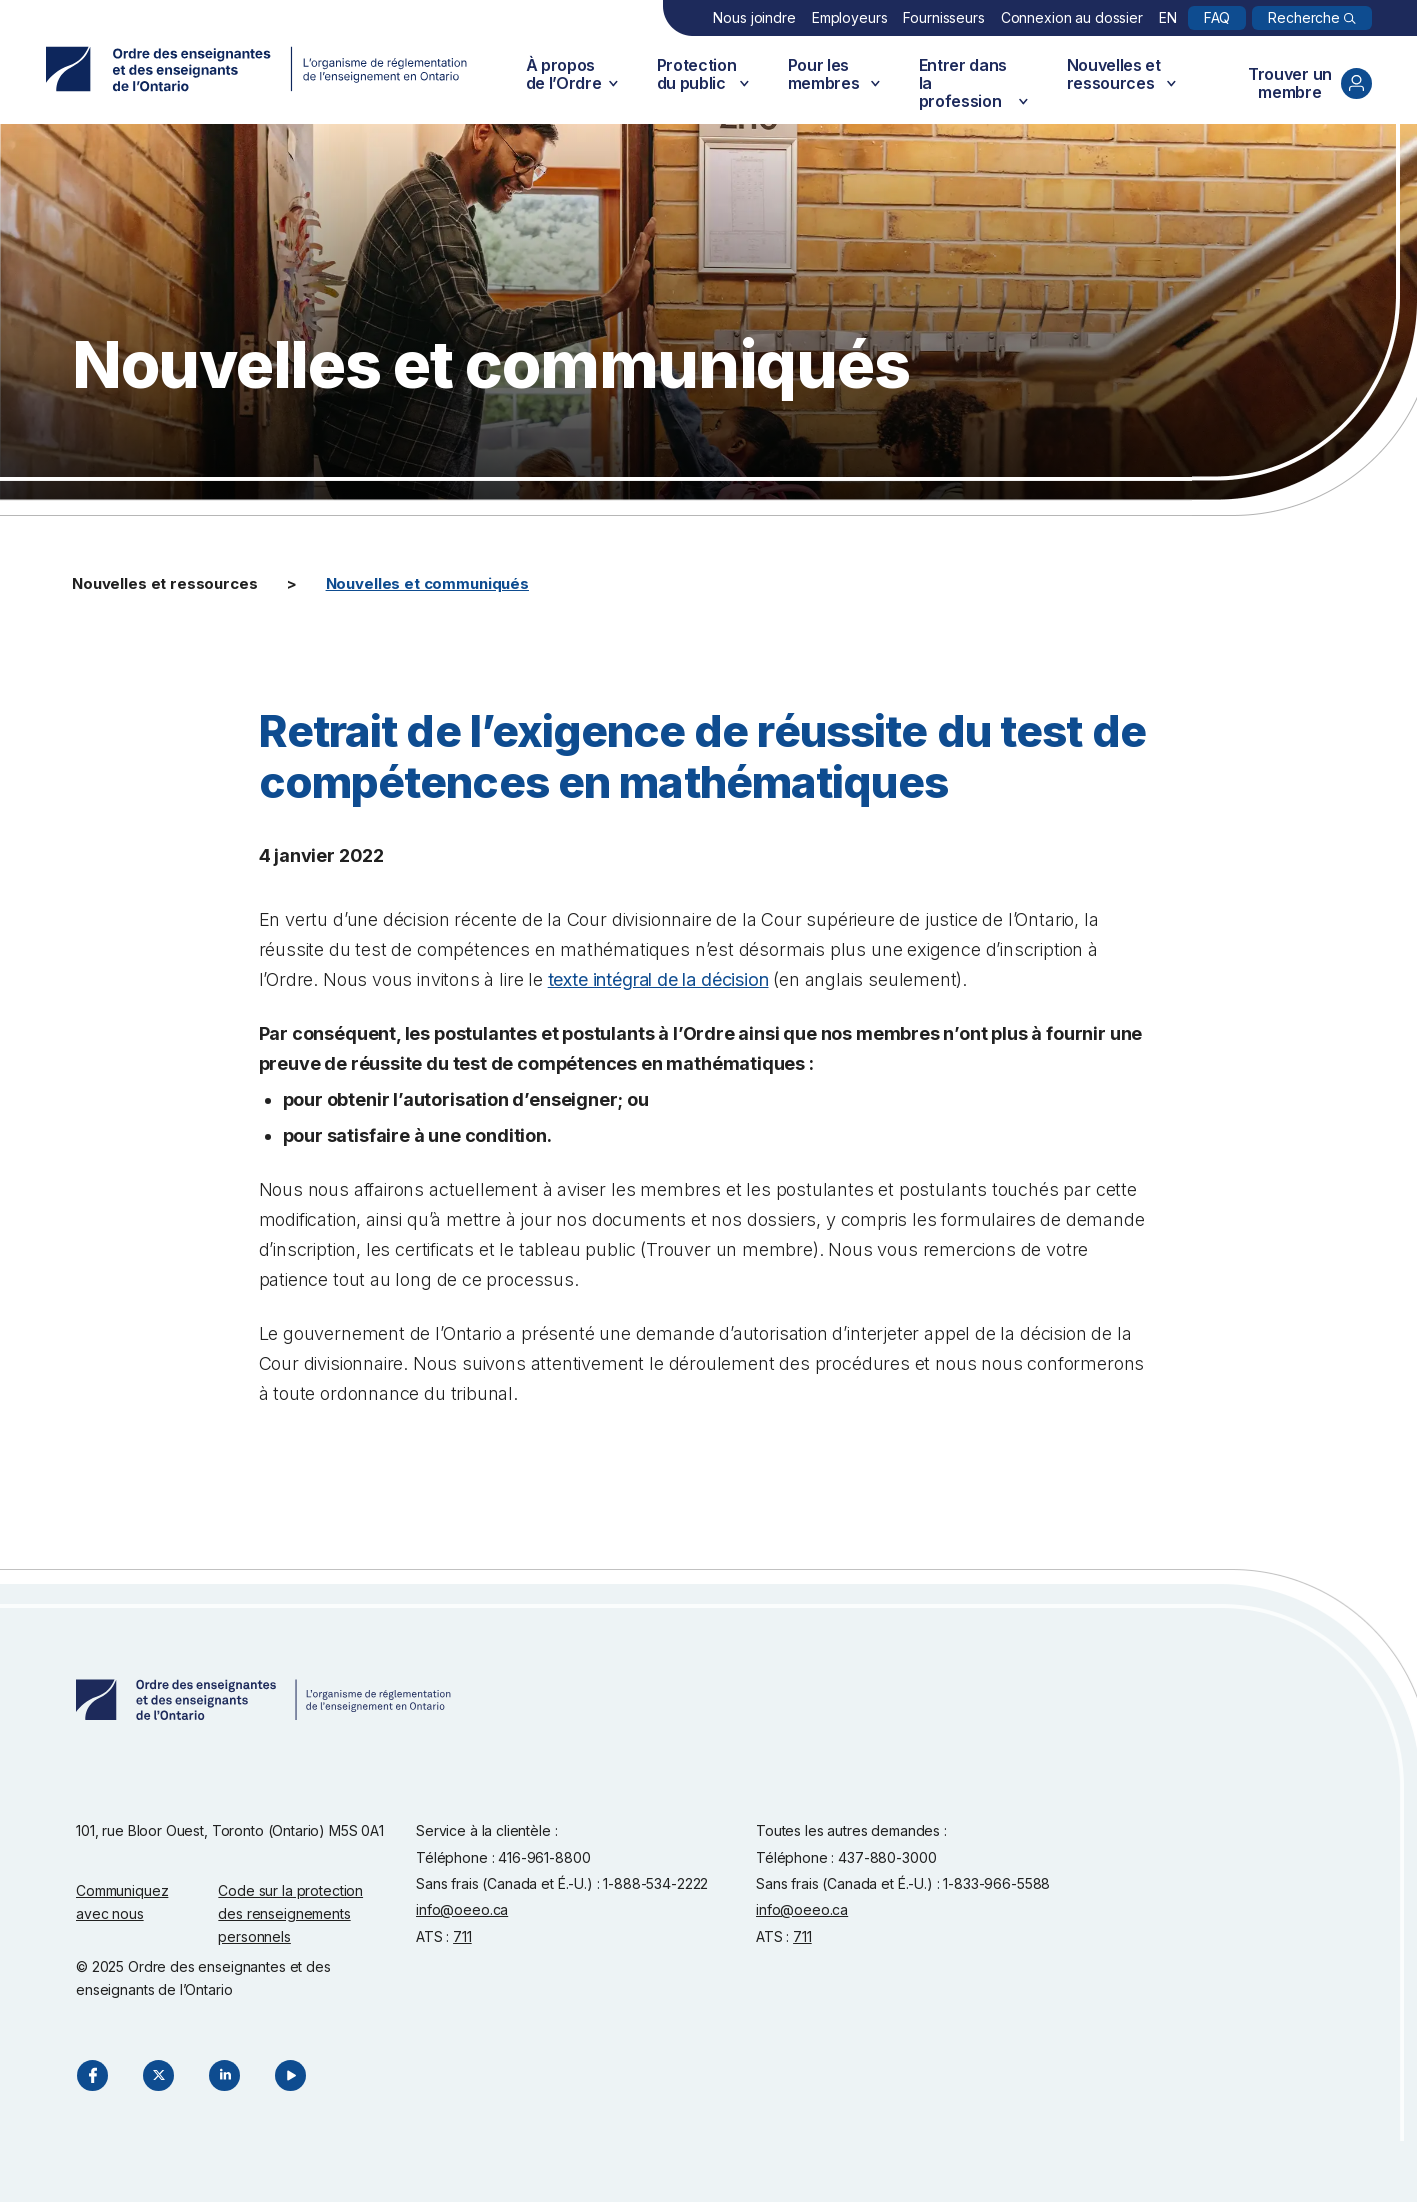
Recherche (1304, 17)
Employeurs (850, 17)
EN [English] (1168, 17)
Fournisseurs (943, 17)
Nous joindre (754, 17)
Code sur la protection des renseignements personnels (290, 1914)
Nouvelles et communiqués (427, 583)
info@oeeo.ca (462, 1909)
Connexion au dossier (1072, 17)
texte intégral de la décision (658, 979)
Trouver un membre (1310, 83)
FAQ (1217, 17)
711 (462, 1936)
